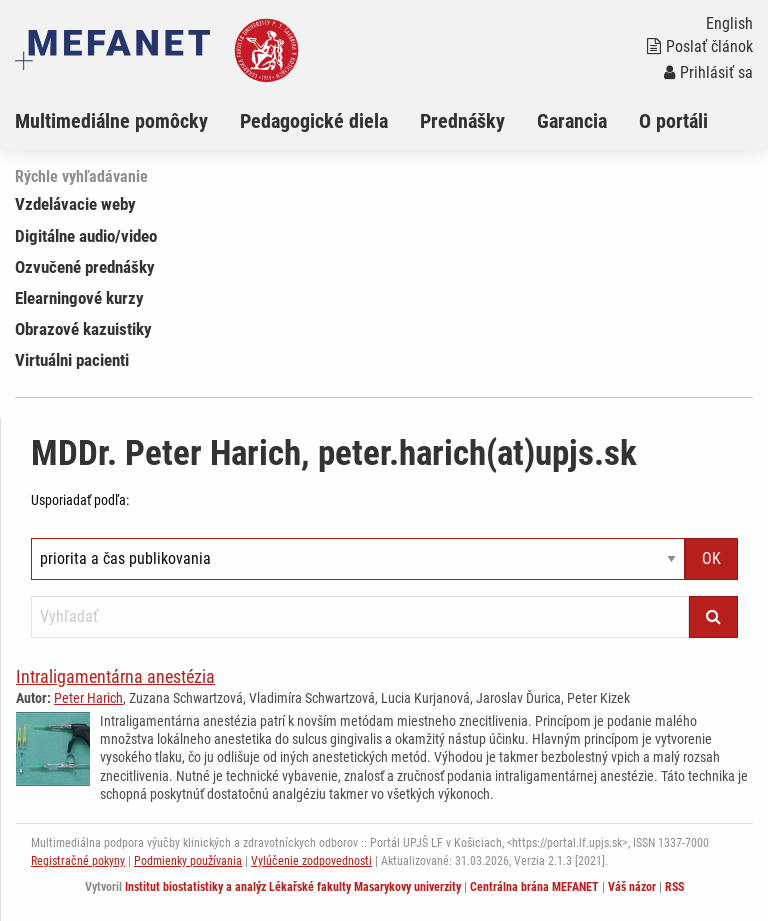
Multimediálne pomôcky (111, 121)
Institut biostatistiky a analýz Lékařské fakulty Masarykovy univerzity (293, 887)
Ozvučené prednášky (85, 267)
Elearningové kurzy (79, 298)
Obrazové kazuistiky (83, 329)
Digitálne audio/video (86, 236)
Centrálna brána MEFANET (534, 887)
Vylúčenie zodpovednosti (311, 861)
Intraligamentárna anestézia (115, 676)
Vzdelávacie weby (75, 204)
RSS (674, 887)
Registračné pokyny (78, 861)
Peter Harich (88, 698)
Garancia (572, 121)
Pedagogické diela (314, 121)
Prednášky (462, 121)
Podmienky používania (188, 861)
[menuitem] (127, 121)
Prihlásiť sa (708, 72)
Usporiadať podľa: (80, 500)
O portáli (673, 121)
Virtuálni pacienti (72, 360)
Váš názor (632, 887)
